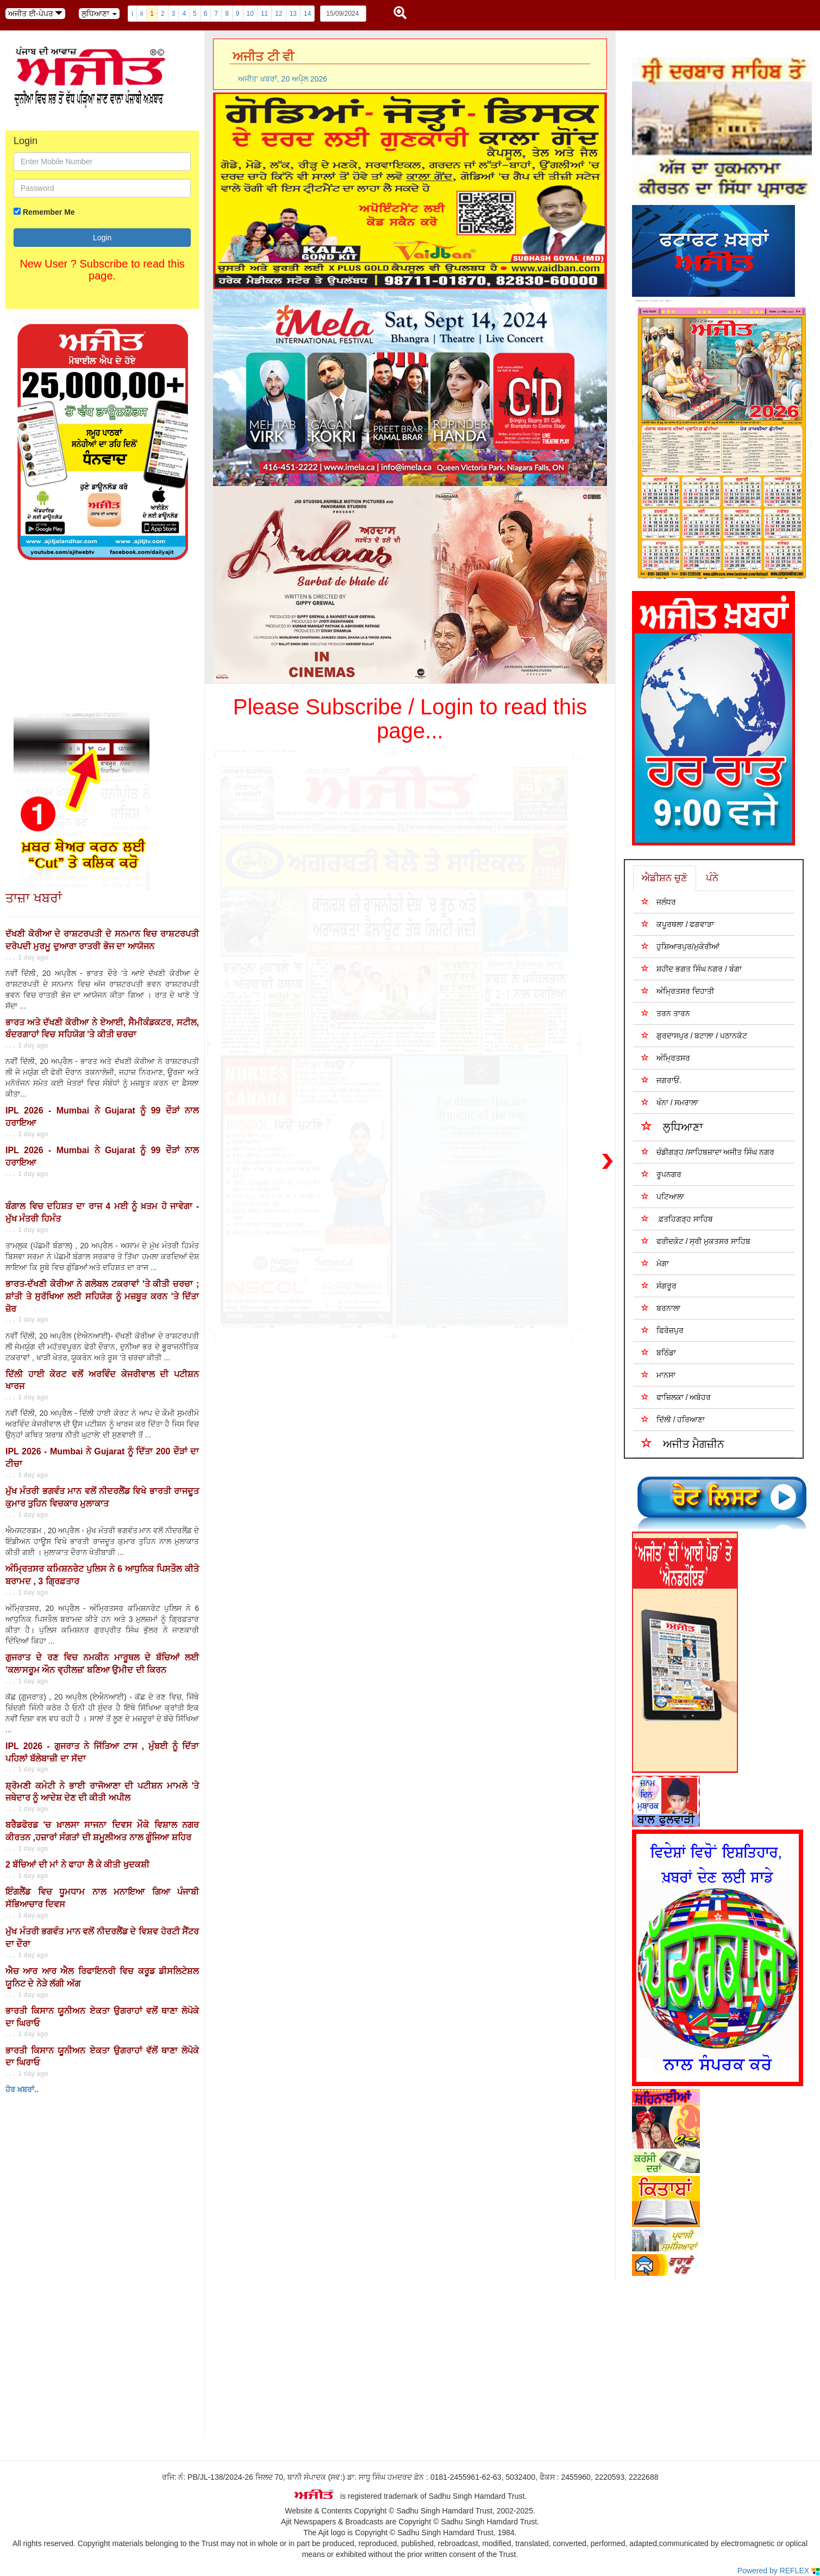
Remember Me (49, 212)
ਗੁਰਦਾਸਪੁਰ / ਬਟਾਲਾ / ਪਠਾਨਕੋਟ (694, 1035)
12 (278, 13)
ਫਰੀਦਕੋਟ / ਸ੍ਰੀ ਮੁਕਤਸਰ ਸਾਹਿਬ (695, 1241)
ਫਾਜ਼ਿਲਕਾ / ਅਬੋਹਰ (676, 1397)
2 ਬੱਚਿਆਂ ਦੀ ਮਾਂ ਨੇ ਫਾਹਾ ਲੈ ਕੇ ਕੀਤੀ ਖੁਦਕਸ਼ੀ (77, 1864)
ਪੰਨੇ (712, 878)
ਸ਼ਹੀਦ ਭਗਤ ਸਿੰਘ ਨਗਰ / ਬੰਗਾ (691, 968)
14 (307, 13)
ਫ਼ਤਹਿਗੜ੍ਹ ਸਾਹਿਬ (677, 1218)
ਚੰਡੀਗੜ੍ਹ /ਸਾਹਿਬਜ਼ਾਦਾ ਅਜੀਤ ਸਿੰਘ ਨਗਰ (707, 1151)
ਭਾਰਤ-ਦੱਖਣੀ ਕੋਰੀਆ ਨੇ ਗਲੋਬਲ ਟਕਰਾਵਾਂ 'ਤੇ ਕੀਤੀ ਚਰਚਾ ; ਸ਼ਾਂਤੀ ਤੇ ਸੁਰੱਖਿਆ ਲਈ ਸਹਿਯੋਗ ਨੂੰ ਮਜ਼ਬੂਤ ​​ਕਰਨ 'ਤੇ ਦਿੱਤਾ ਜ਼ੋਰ (102, 1296)
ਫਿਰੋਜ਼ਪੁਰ (662, 1330)
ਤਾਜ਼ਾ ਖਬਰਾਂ (33, 898)
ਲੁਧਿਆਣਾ (672, 1126)
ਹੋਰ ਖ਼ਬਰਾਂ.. (22, 2089)
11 (264, 13)
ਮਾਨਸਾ (658, 1374)
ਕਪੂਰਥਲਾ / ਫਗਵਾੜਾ (678, 924)
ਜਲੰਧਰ (658, 901)
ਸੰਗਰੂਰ (659, 1285)
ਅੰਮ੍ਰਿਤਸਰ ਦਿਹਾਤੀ (677, 990)
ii (141, 13)
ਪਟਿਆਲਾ (662, 1196)
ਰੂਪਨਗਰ (661, 1174)
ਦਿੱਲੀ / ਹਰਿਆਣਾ (673, 1419)
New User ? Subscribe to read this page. (102, 270)
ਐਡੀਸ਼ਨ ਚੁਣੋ (664, 878)
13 (293, 13)
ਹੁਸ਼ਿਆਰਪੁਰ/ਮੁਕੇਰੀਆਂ (680, 946)
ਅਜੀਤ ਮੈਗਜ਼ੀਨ (683, 1443)
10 (250, 13)
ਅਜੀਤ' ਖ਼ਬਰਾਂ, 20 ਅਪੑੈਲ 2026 (282, 78)
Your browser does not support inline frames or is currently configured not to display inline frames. (81, 2337)
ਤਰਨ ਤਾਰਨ (665, 1013)
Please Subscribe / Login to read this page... (410, 719)
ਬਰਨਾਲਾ (660, 1307)
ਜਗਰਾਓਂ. (661, 1080)
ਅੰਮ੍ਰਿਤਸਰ (665, 1057)
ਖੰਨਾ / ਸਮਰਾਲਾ (670, 1102)
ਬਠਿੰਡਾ (658, 1352)
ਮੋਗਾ (655, 1263)
